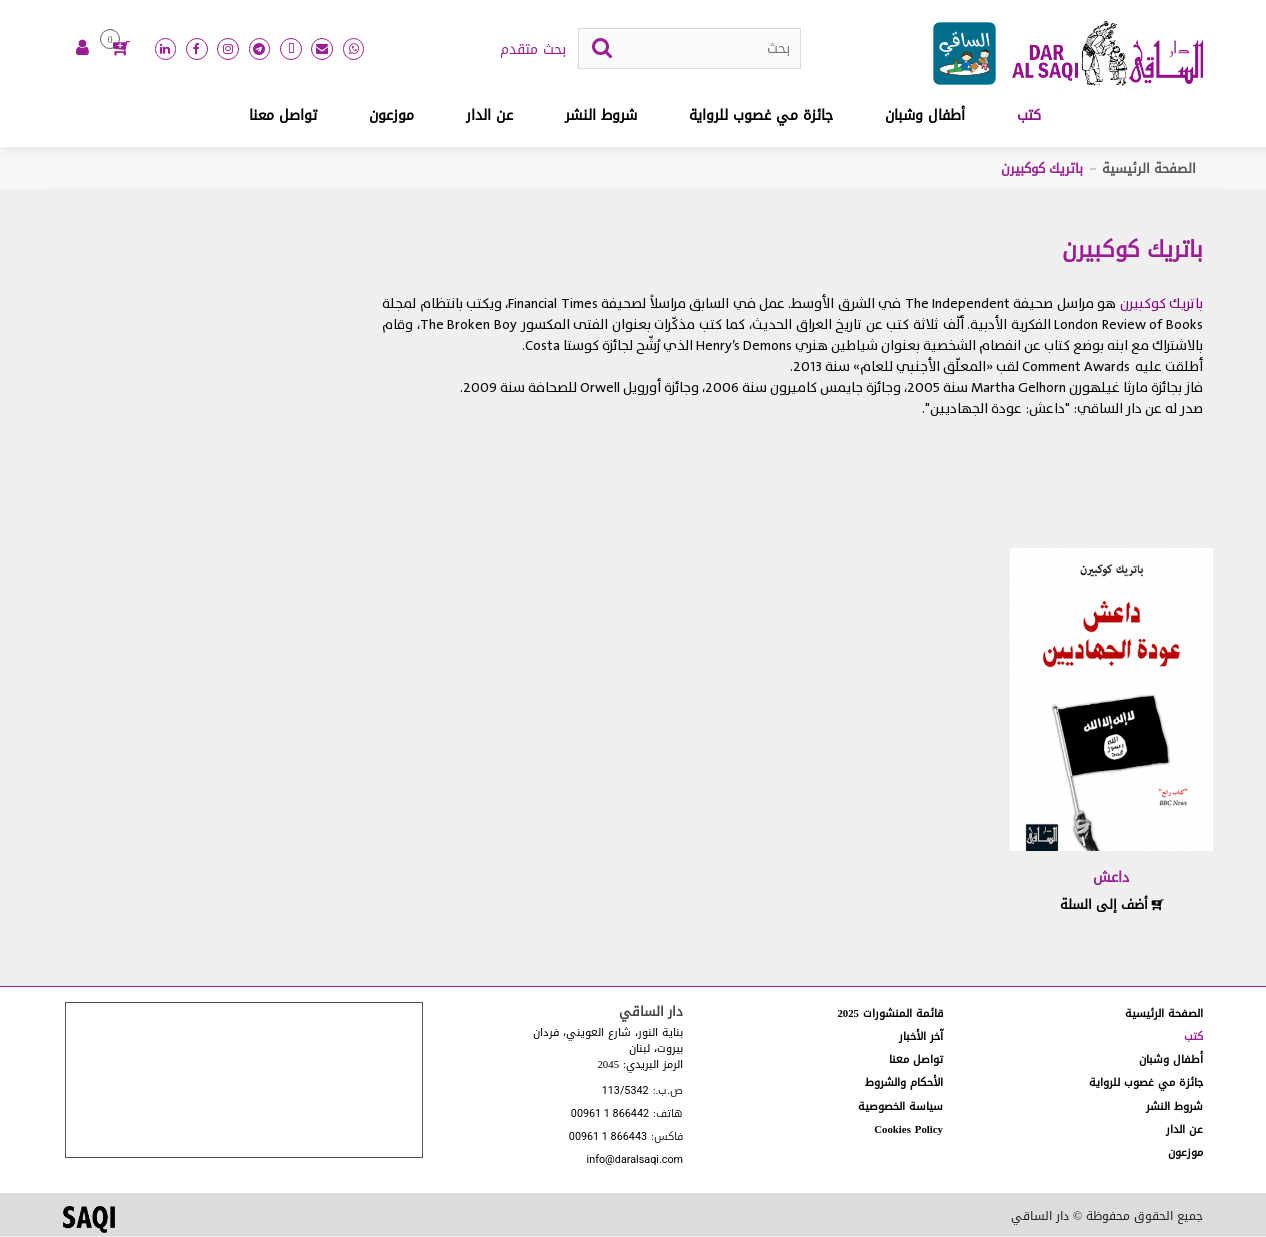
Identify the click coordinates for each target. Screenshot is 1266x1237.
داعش (1111, 878)
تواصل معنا (283, 116)
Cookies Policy (908, 1130)
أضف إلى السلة (1112, 905)
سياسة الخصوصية (900, 1107)
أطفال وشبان (925, 116)
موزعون (391, 116)
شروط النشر (601, 116)
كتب (1029, 116)
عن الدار (489, 116)
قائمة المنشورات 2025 (890, 1014)
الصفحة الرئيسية (1149, 169)
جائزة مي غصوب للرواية (761, 116)
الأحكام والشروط (904, 1083)
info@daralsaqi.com (635, 1162)
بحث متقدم (533, 51)
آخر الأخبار (921, 1037)
